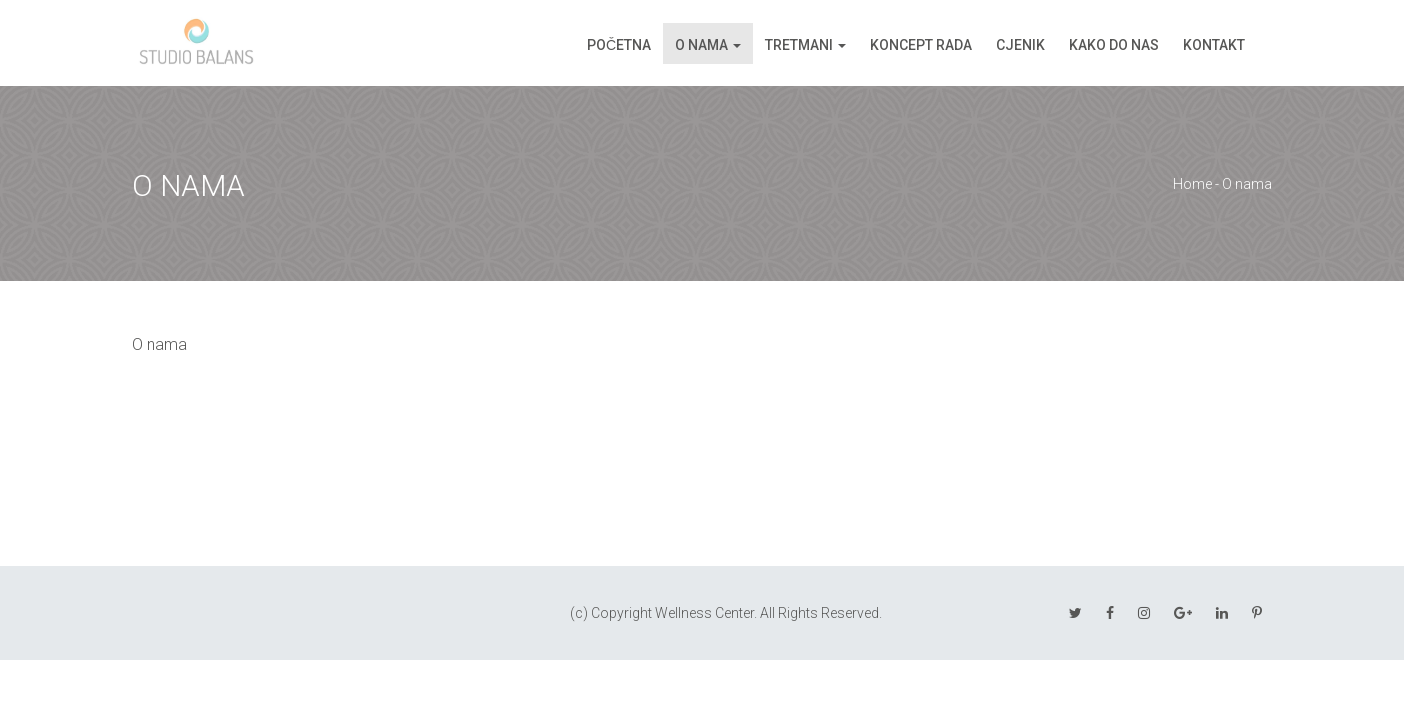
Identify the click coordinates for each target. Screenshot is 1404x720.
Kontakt (1214, 45)
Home (1192, 184)
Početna (619, 45)
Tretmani (799, 45)
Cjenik (1020, 45)
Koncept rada (921, 45)
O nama (701, 45)
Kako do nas (1114, 45)
